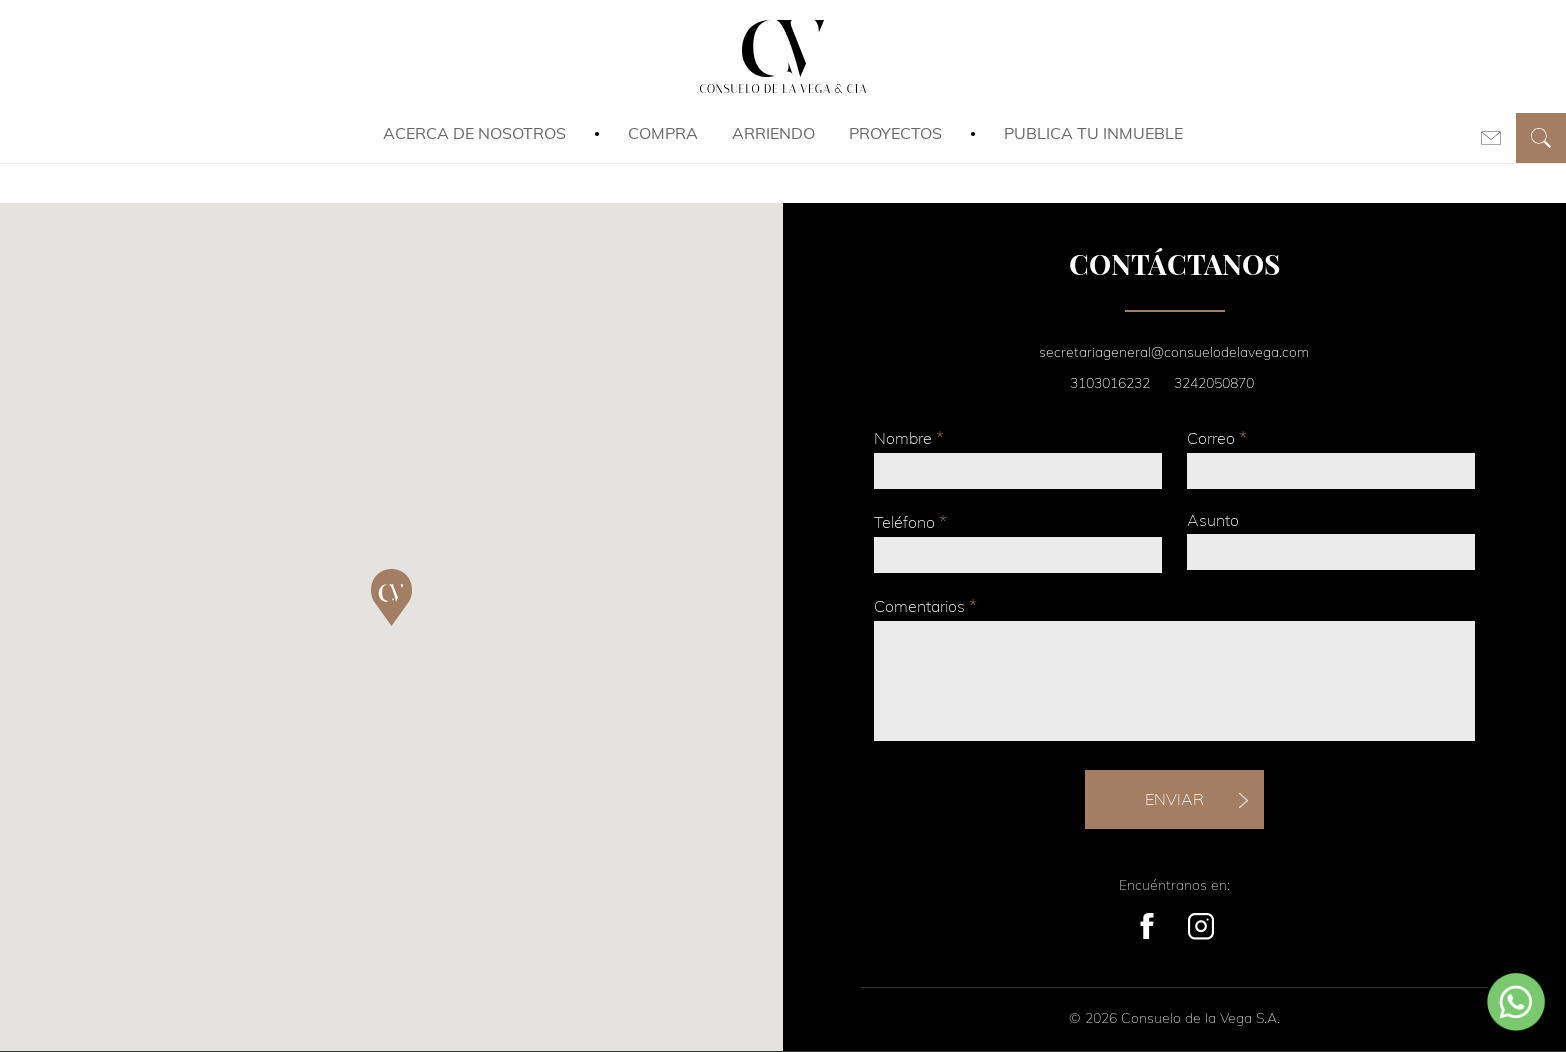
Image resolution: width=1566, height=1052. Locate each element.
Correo (1217, 437)
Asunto (1213, 520)
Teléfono (910, 521)
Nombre (909, 437)
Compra (663, 133)
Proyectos (895, 133)
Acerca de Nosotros (474, 133)
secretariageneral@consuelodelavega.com (1174, 352)
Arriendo (773, 133)
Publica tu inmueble (1093, 133)
